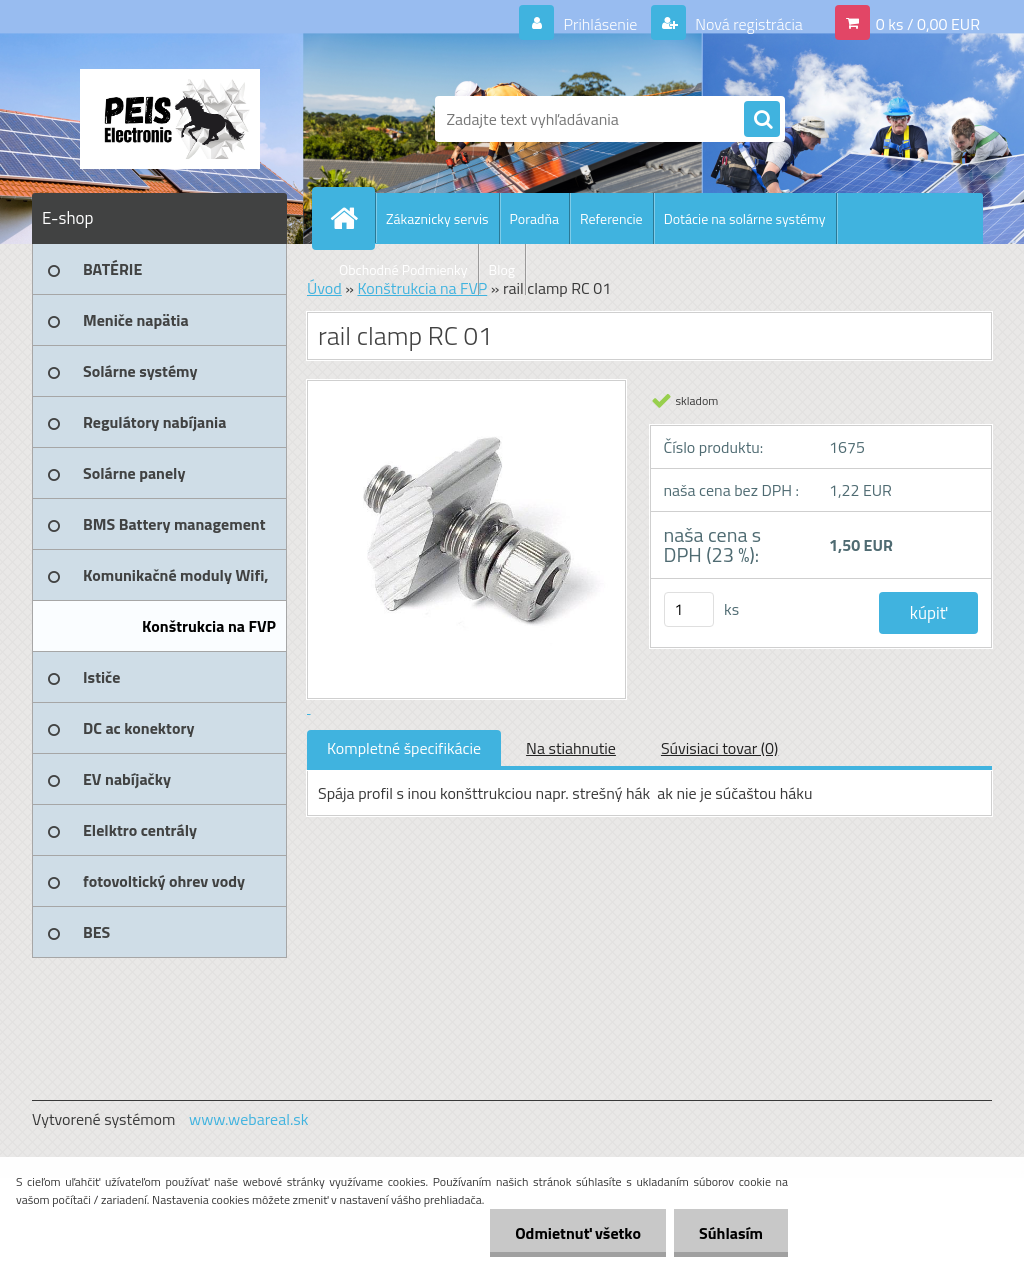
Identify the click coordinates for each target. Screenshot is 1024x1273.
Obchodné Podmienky (403, 269)
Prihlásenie (600, 24)
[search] (762, 120)
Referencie (611, 218)
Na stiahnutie (571, 748)
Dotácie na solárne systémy (745, 218)
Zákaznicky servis (437, 218)
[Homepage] (352, 218)
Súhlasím (731, 1233)
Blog (502, 269)
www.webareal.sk (249, 1119)
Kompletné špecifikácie (404, 748)
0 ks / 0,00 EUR (928, 24)
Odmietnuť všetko (578, 1233)
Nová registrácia (747, 24)
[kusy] (689, 609)
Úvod (324, 288)
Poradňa (534, 218)
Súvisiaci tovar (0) (719, 748)
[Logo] (169, 119)
